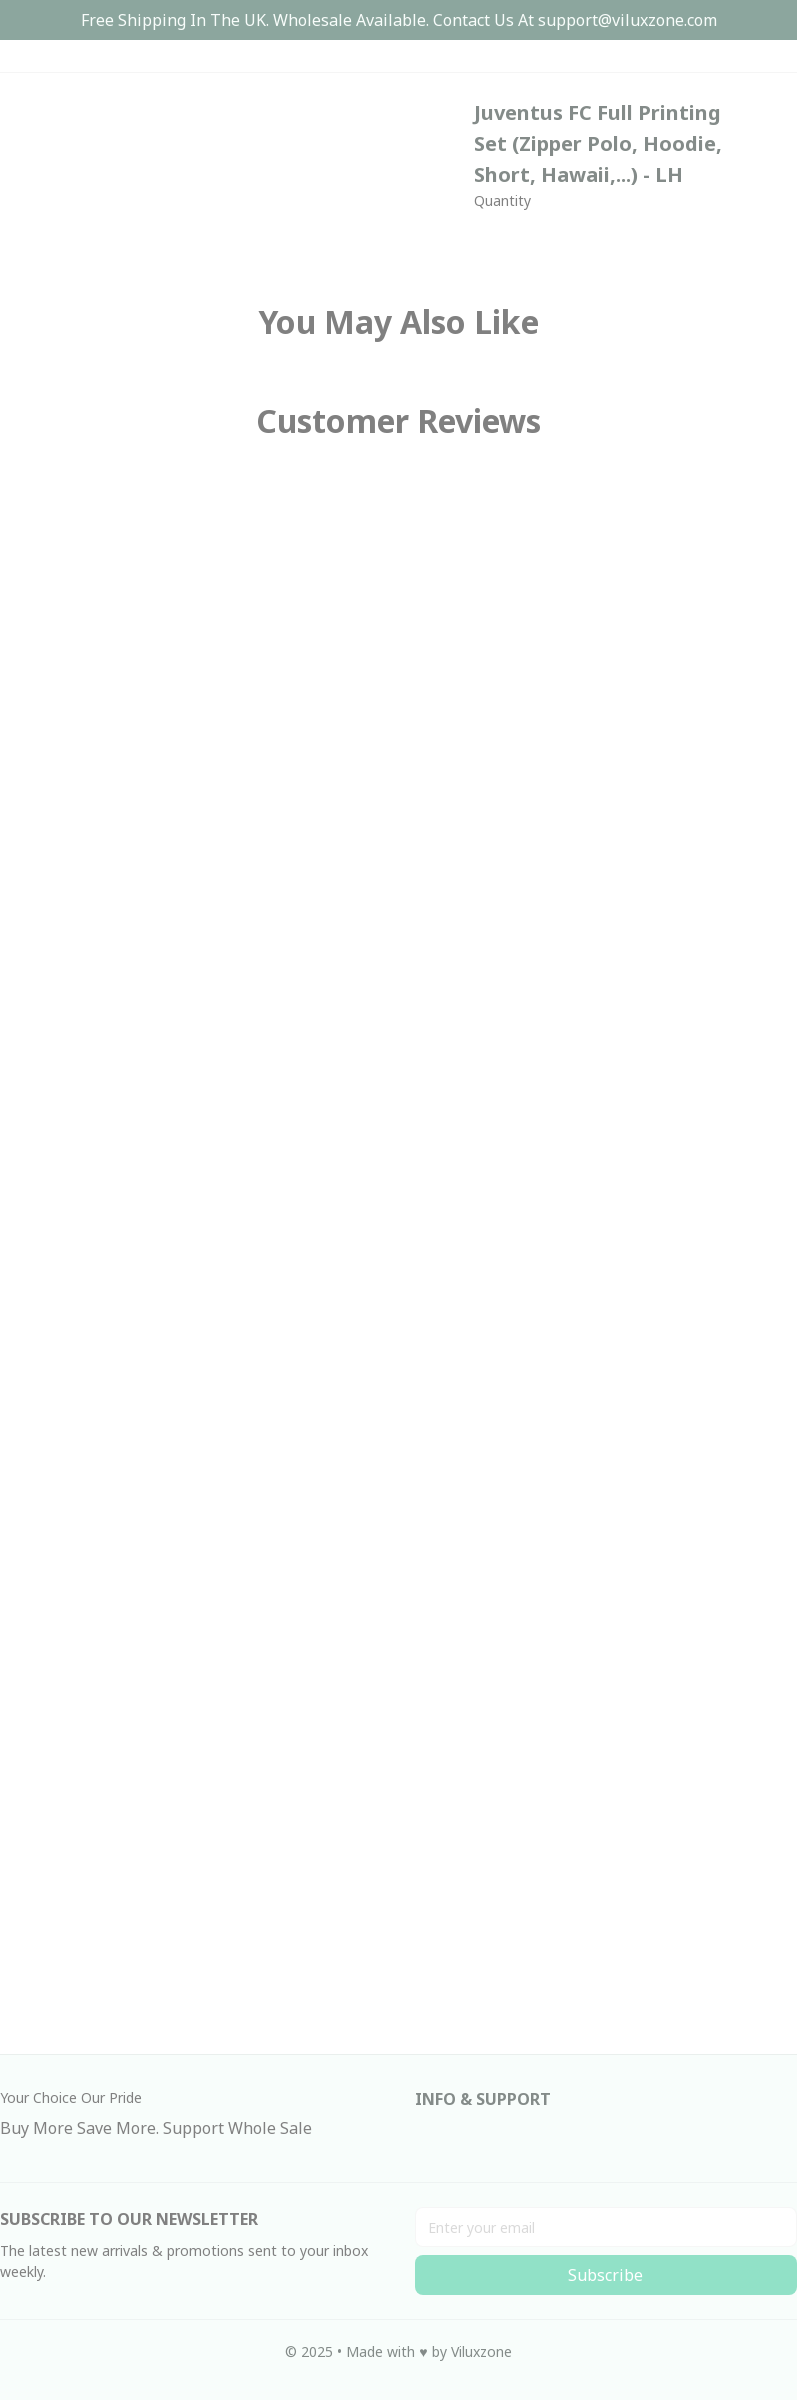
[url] (627, 20)
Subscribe (605, 2275)
